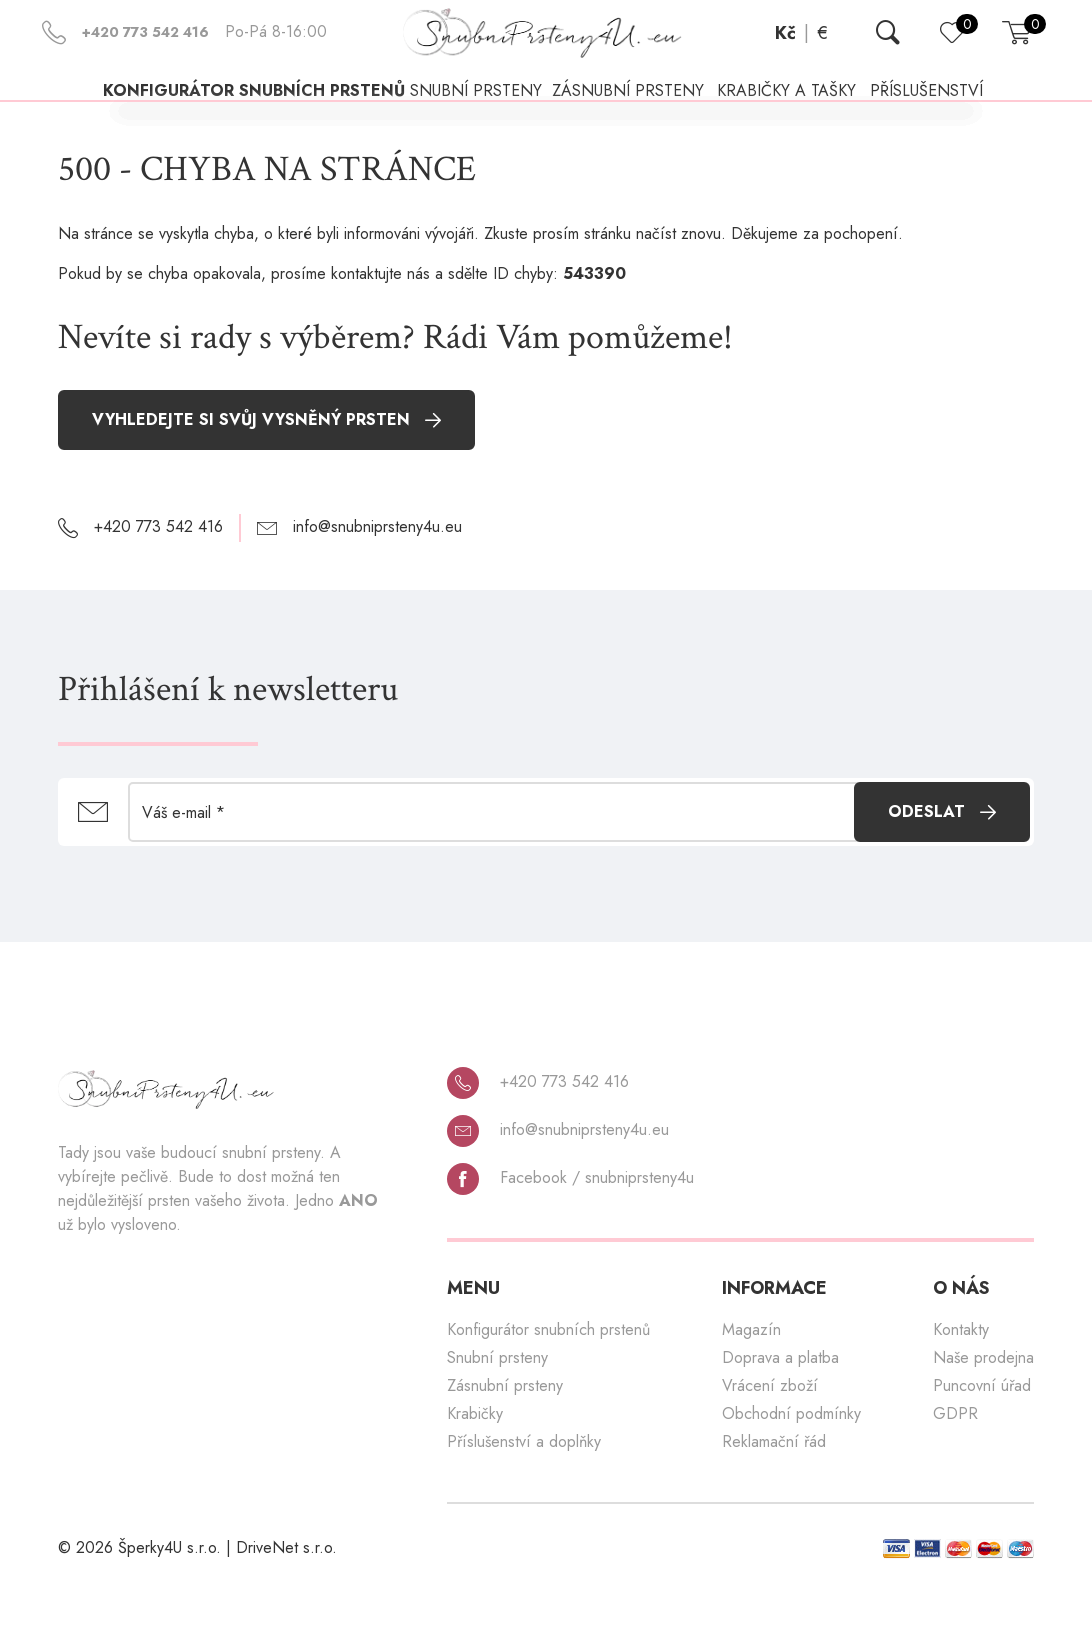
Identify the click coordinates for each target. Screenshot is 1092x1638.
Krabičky (475, 1459)
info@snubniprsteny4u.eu (558, 1176)
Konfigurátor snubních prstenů (222, 115)
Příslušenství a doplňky (524, 1487)
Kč (785, 33)
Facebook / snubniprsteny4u (570, 1224)
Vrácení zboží (770, 1431)
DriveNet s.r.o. (286, 1593)
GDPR (955, 1459)
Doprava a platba (780, 1403)
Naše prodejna (983, 1403)
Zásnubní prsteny (505, 1431)
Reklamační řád (774, 1487)
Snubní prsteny (497, 1403)
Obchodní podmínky (791, 1459)
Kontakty (961, 1375)
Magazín (751, 1375)
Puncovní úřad (982, 1431)
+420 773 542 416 (538, 1128)
